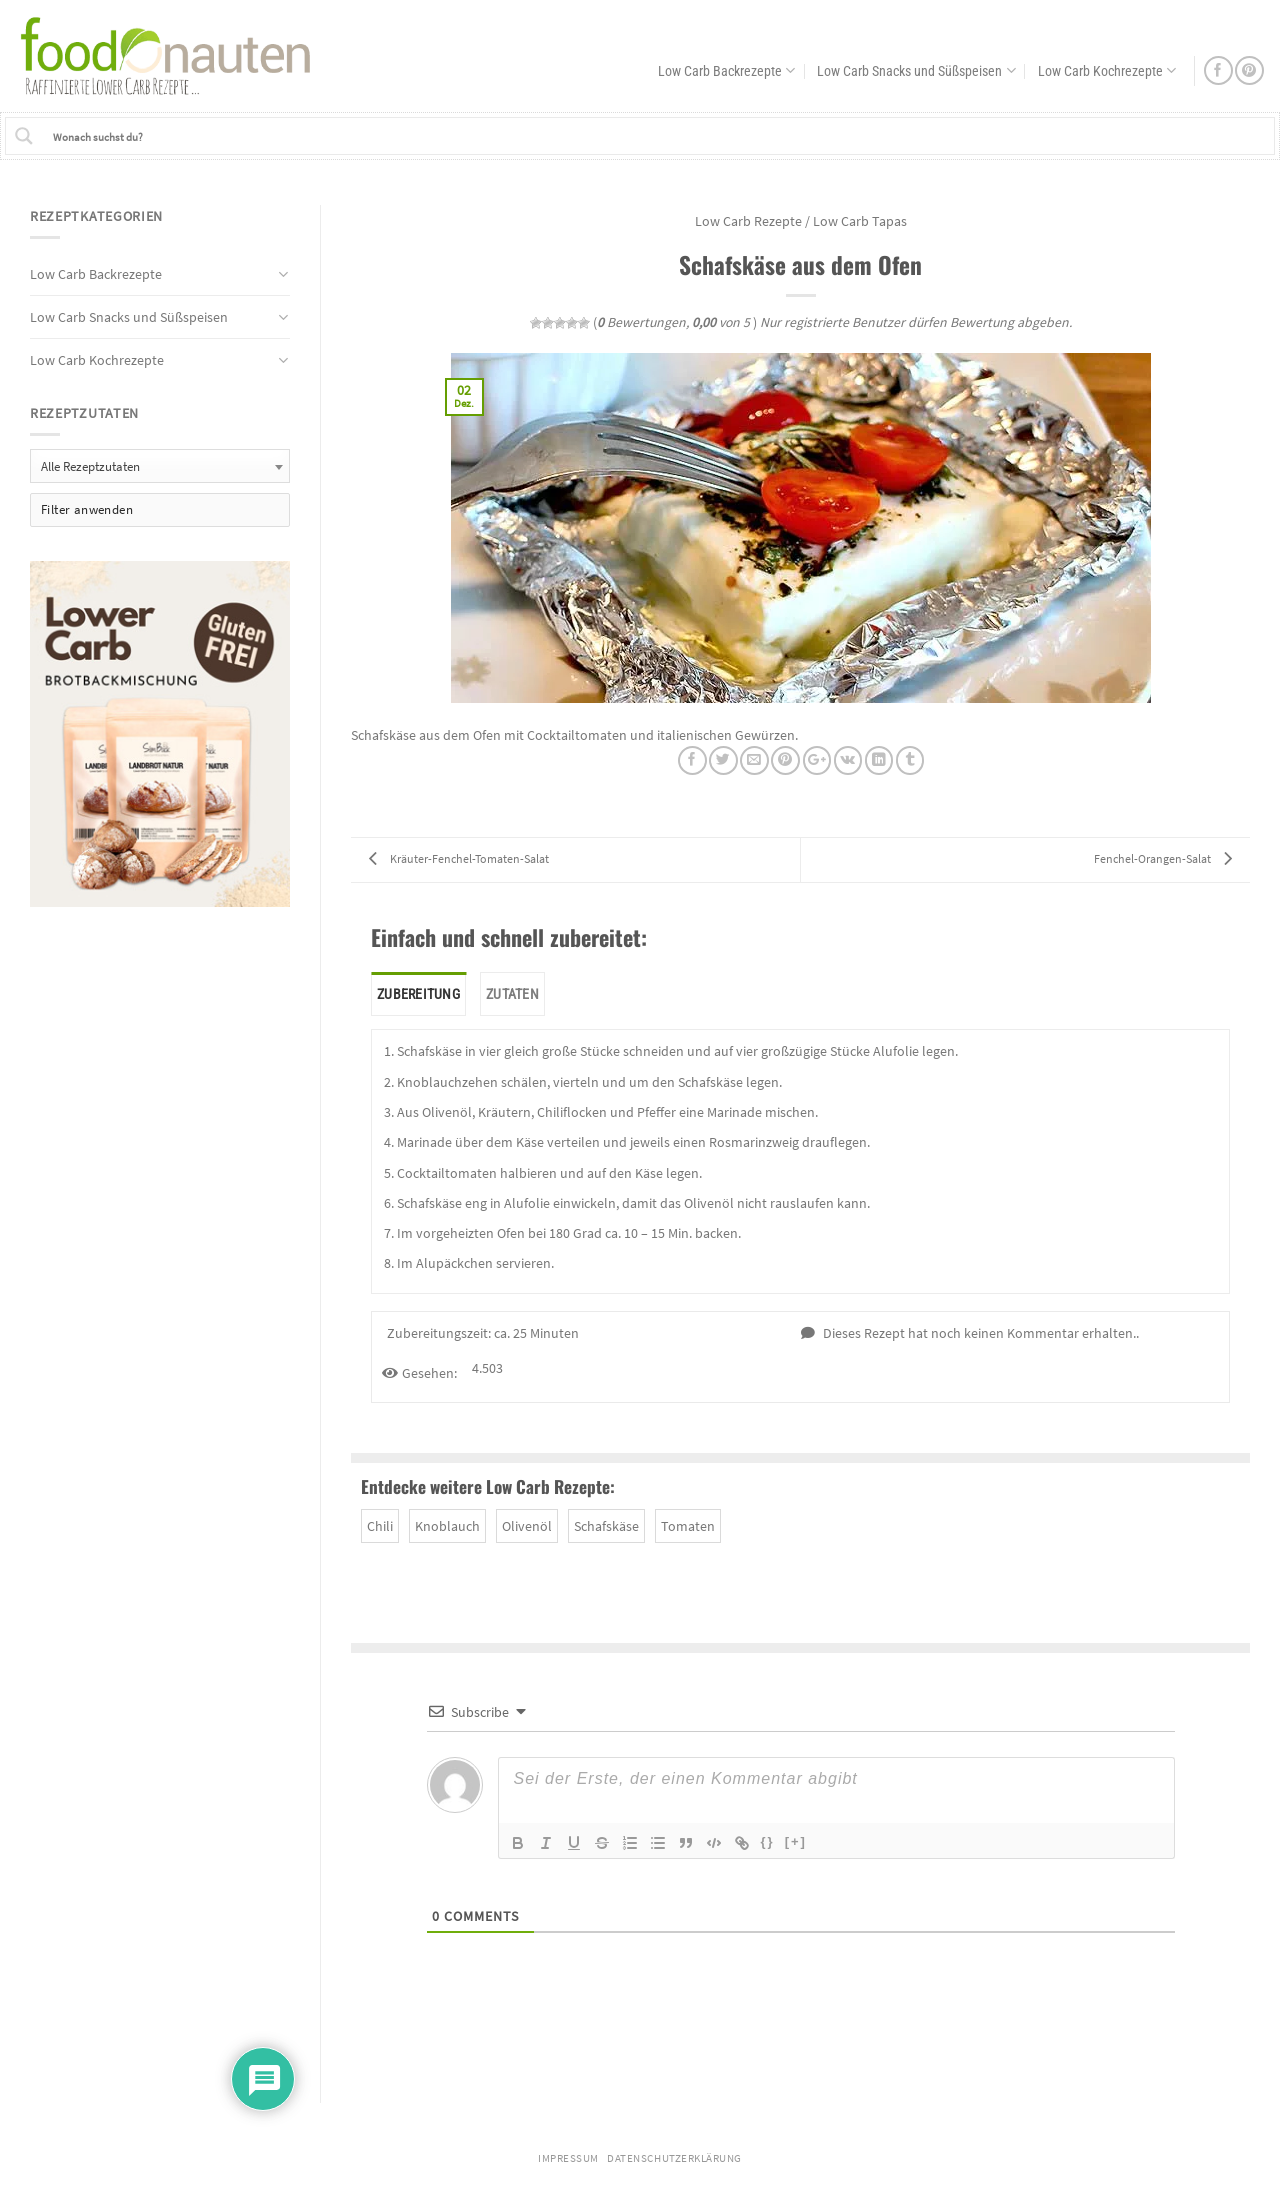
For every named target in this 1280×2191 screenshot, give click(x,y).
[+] (796, 1841)
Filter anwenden (87, 509)
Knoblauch (447, 1526)
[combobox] (160, 465)
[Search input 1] (659, 136)
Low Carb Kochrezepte (1107, 70)
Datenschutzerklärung (674, 2158)
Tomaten (688, 1526)
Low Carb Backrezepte (726, 70)
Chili (380, 1526)
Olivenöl (527, 1526)
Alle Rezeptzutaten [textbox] (90, 466)
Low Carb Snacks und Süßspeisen (916, 70)
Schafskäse (606, 1526)
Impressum (568, 2158)
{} (768, 1841)
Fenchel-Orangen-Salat (1168, 858)
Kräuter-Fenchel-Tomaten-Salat (454, 858)
